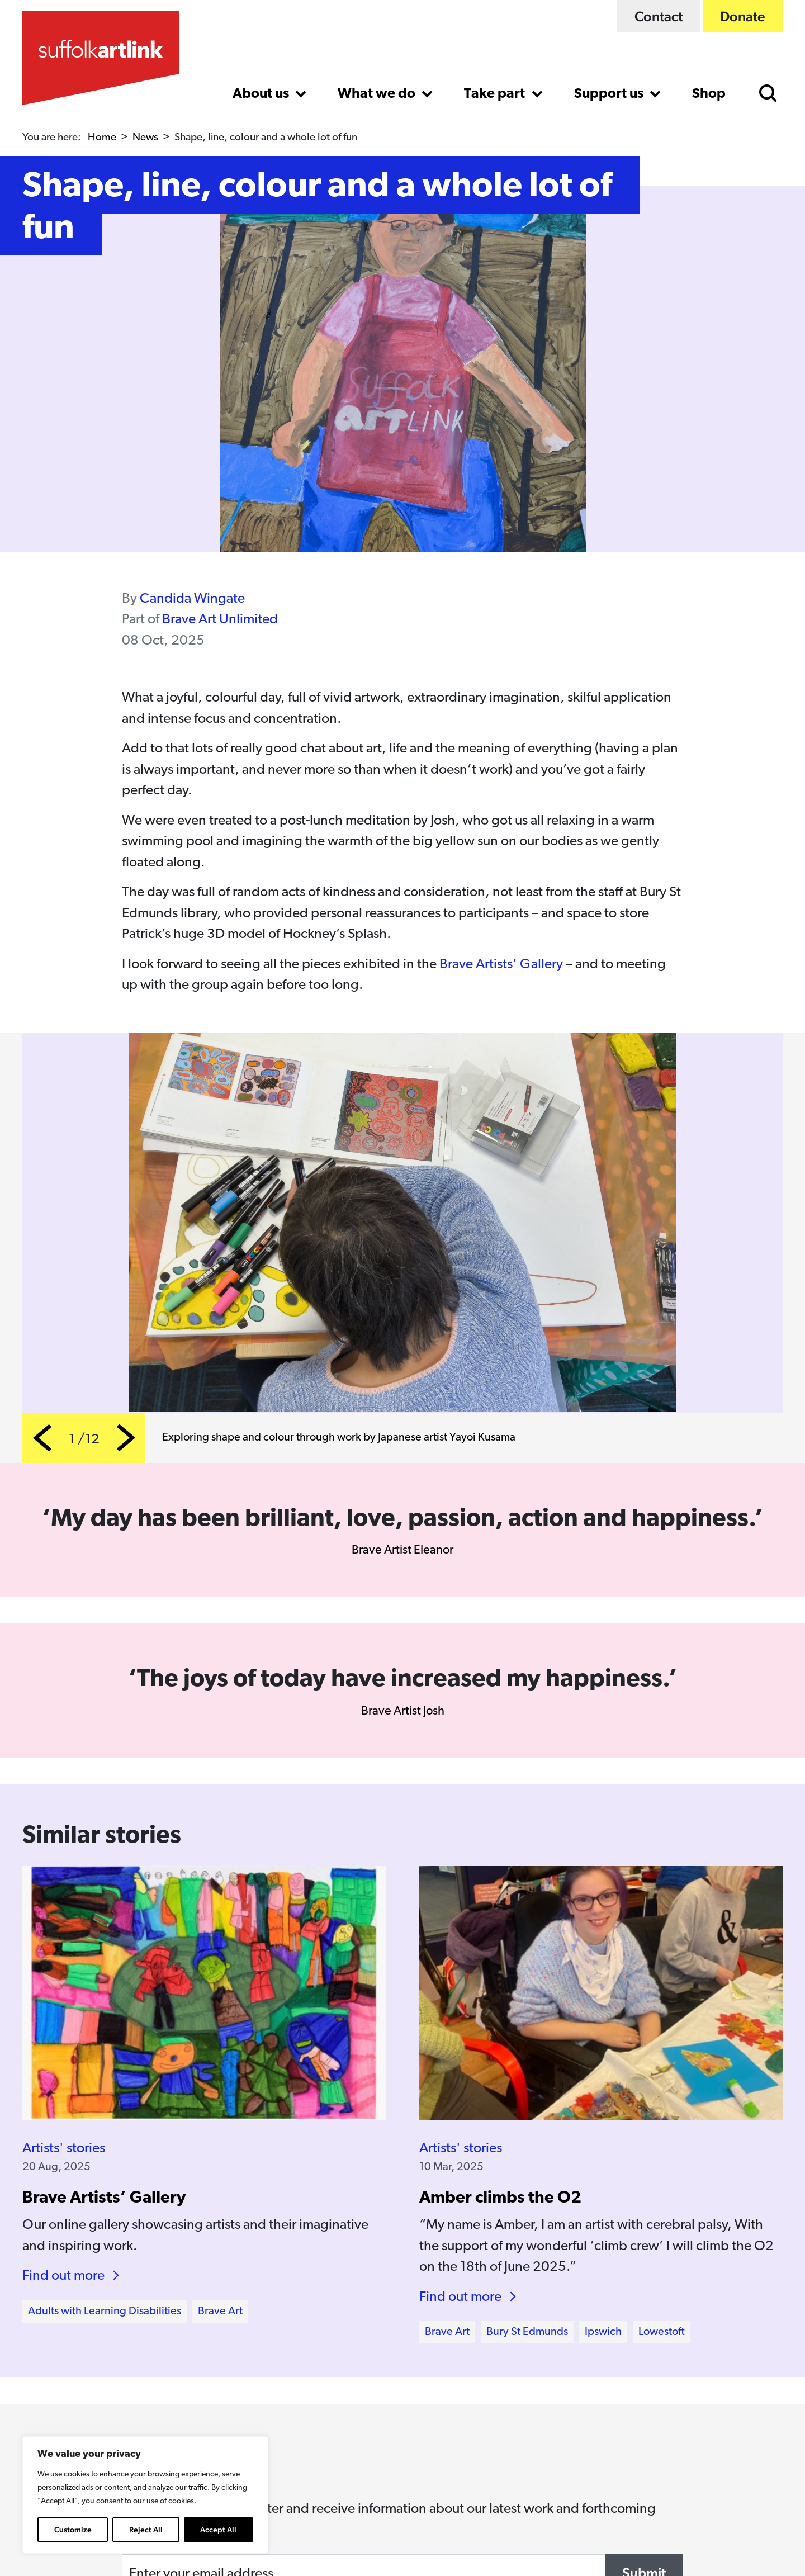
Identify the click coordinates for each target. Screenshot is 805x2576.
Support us (610, 94)
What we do (378, 94)
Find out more (63, 2276)
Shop (709, 94)
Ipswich (603, 2332)
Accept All (218, 2529)
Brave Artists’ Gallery (501, 965)
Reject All (146, 2529)
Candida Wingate (192, 599)
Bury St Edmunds (527, 2332)
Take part (496, 94)
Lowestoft (661, 2332)
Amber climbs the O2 (500, 2198)
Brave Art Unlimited (220, 620)
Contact (658, 16)
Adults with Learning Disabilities (104, 2311)
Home (102, 137)
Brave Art (220, 2311)
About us (262, 94)
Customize (73, 2529)
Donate (742, 16)
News (145, 137)
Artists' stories (63, 2149)
